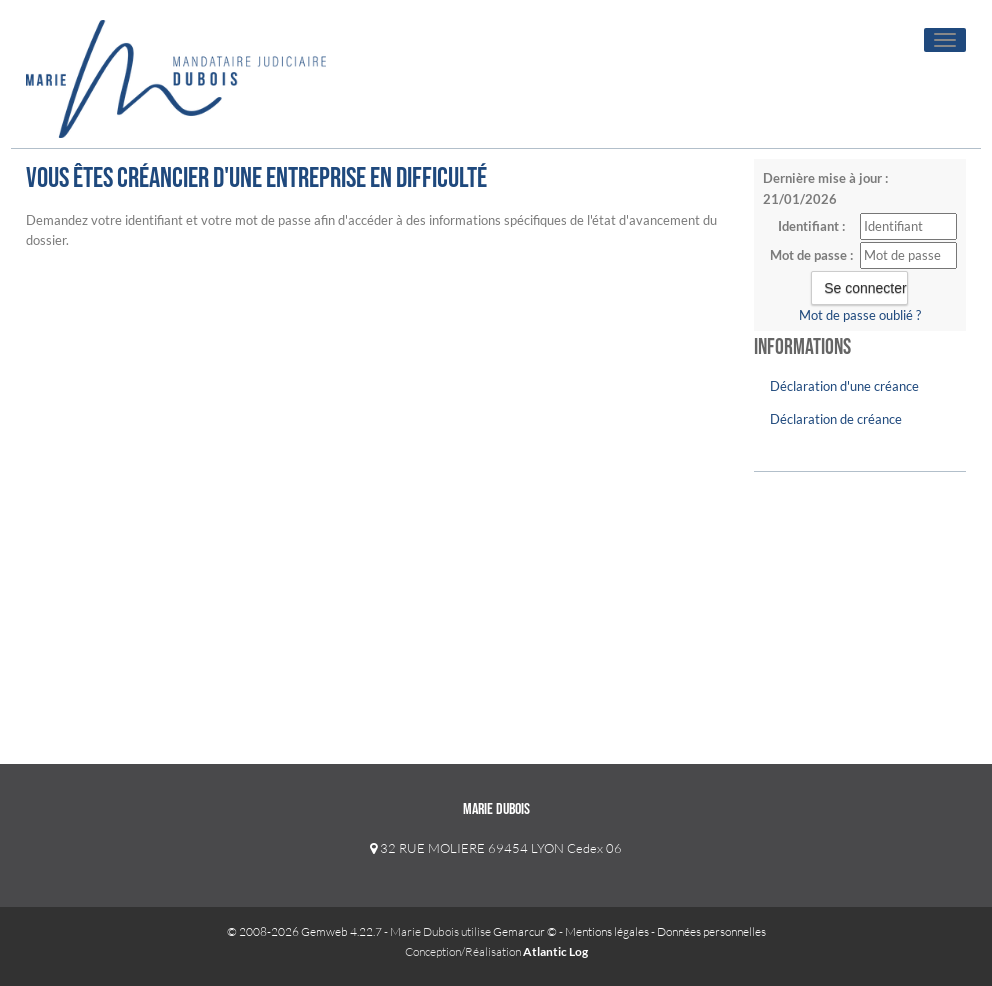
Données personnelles (711, 931)
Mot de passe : (811, 255)
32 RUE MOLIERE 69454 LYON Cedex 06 (496, 848)
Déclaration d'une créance (844, 386)
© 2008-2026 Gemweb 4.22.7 (304, 931)
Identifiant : (811, 226)
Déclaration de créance (836, 419)
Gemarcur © (525, 931)
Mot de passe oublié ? (860, 315)
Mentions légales (607, 931)
